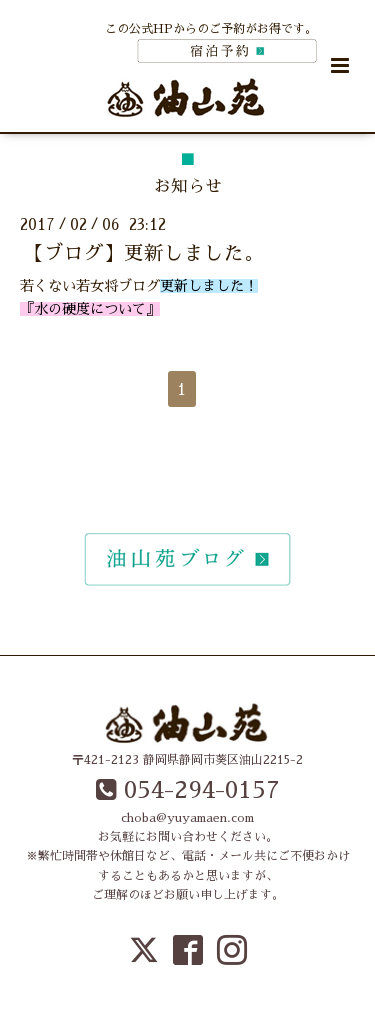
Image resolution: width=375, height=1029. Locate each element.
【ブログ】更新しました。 (144, 253)
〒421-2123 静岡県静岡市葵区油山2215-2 (187, 760)
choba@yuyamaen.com (187, 818)
